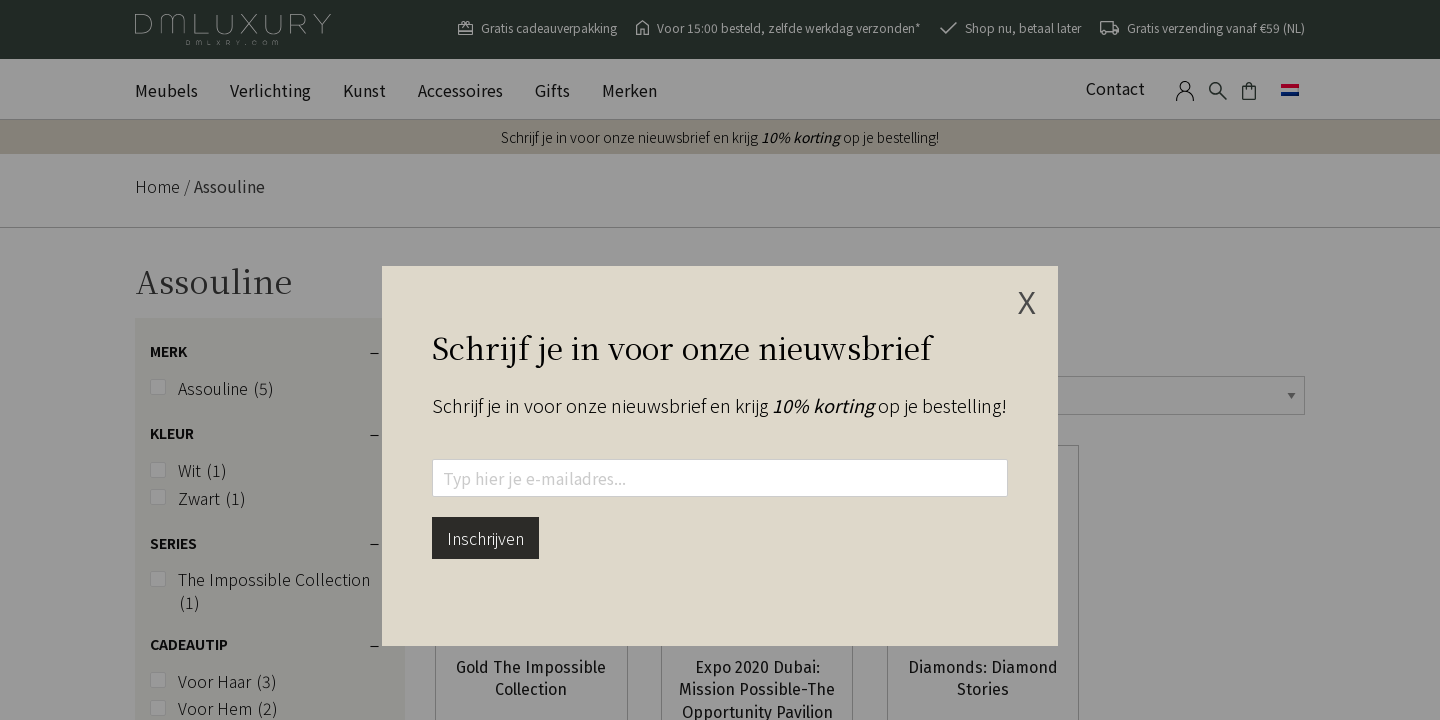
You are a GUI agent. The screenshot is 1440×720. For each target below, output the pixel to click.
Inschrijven (485, 538)
